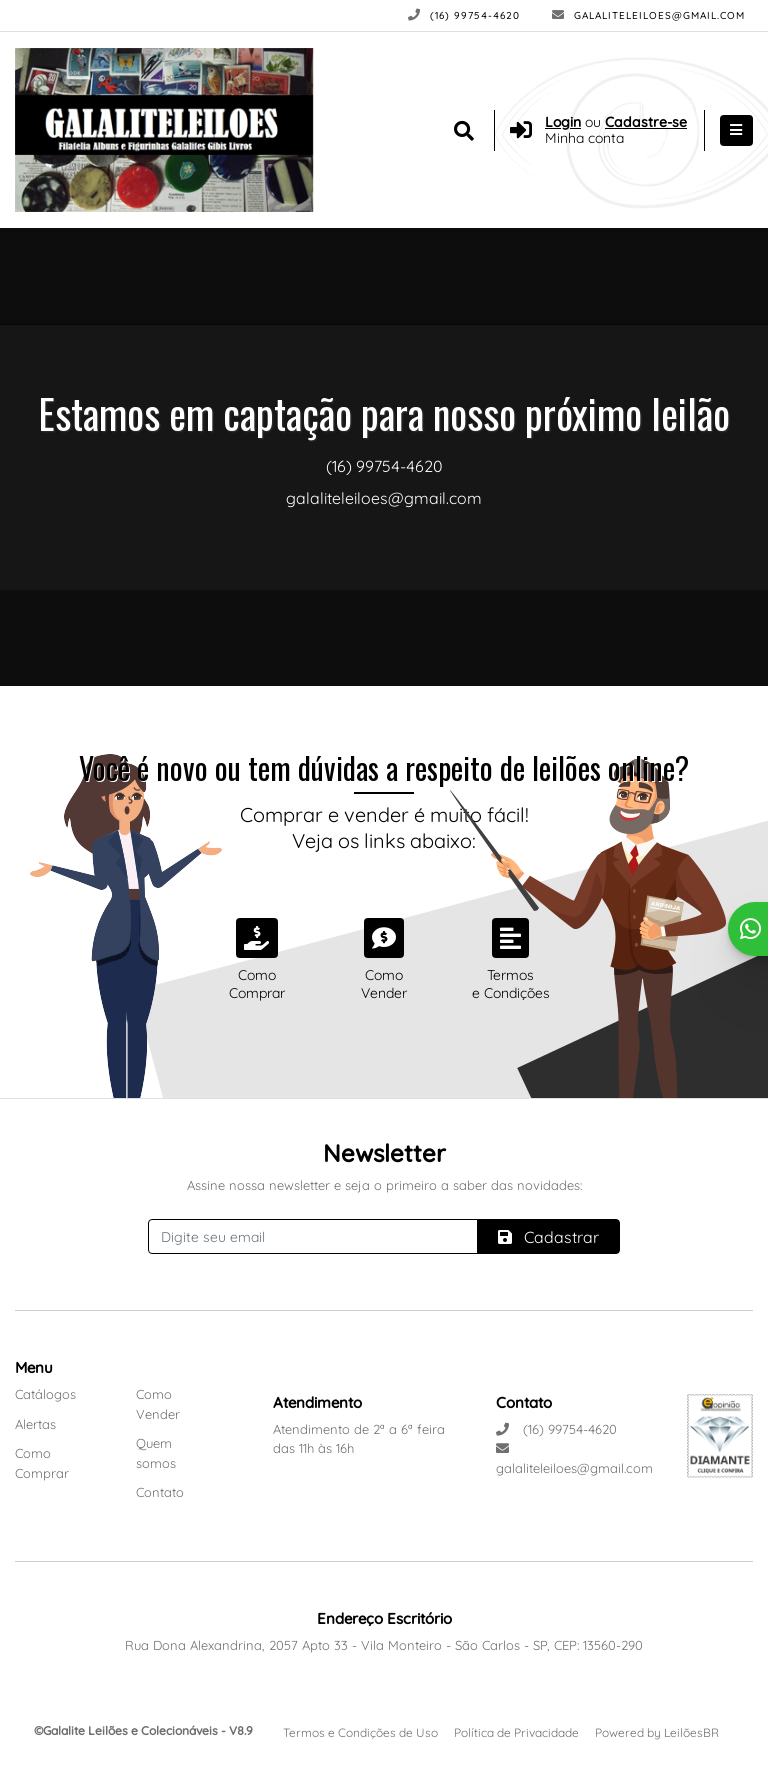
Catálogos (45, 1394)
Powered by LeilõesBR (657, 1732)
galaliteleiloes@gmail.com (648, 15)
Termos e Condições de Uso (360, 1732)
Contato (160, 1492)
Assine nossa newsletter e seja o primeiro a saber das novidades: (384, 1185)
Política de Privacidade (516, 1732)
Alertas (35, 1424)
